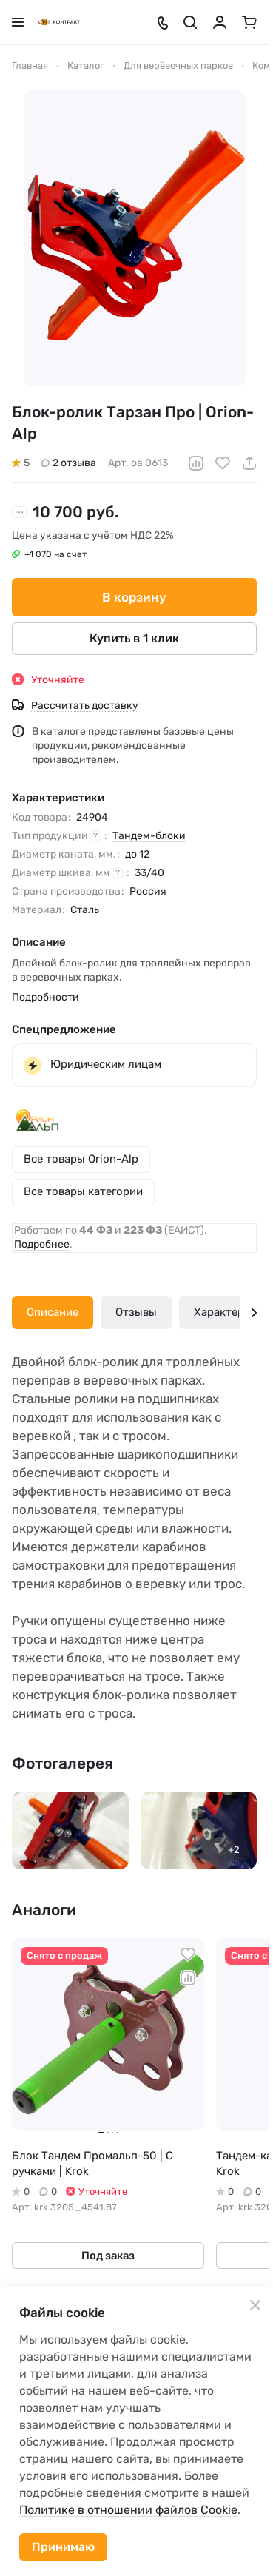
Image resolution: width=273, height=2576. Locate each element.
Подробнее (42, 1243)
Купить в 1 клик (134, 638)
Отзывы (136, 1312)
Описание (52, 1312)
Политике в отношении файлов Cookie (128, 2510)
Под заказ (108, 2255)
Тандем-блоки (149, 836)
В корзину (134, 596)
